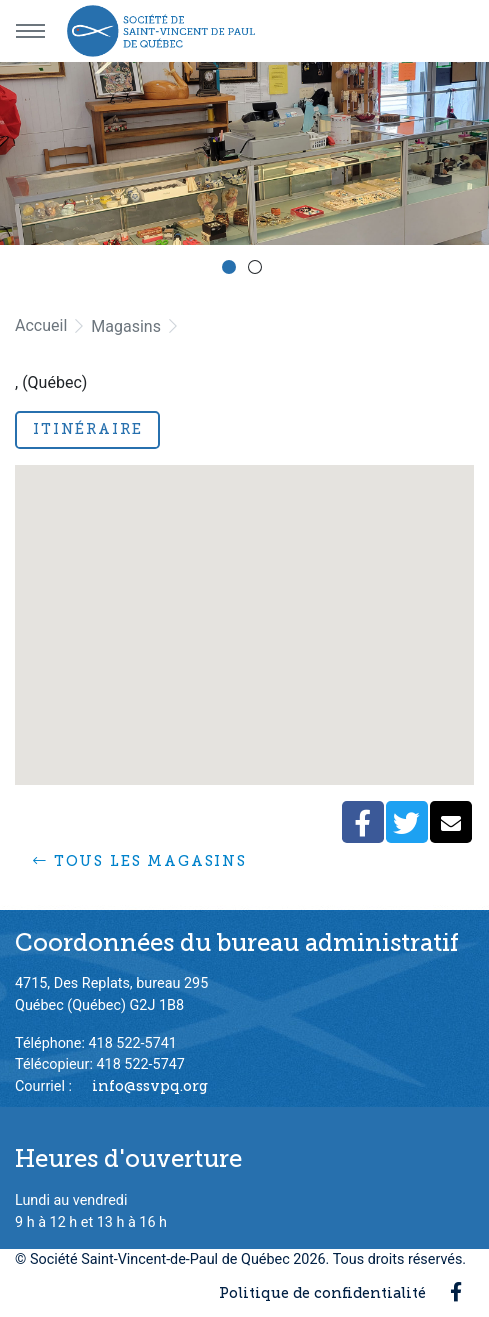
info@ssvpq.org (150, 1086)
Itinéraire (87, 429)
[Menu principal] (30, 31)
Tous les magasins (140, 861)
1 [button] (232, 270)
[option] (244, 153)
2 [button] (258, 270)
